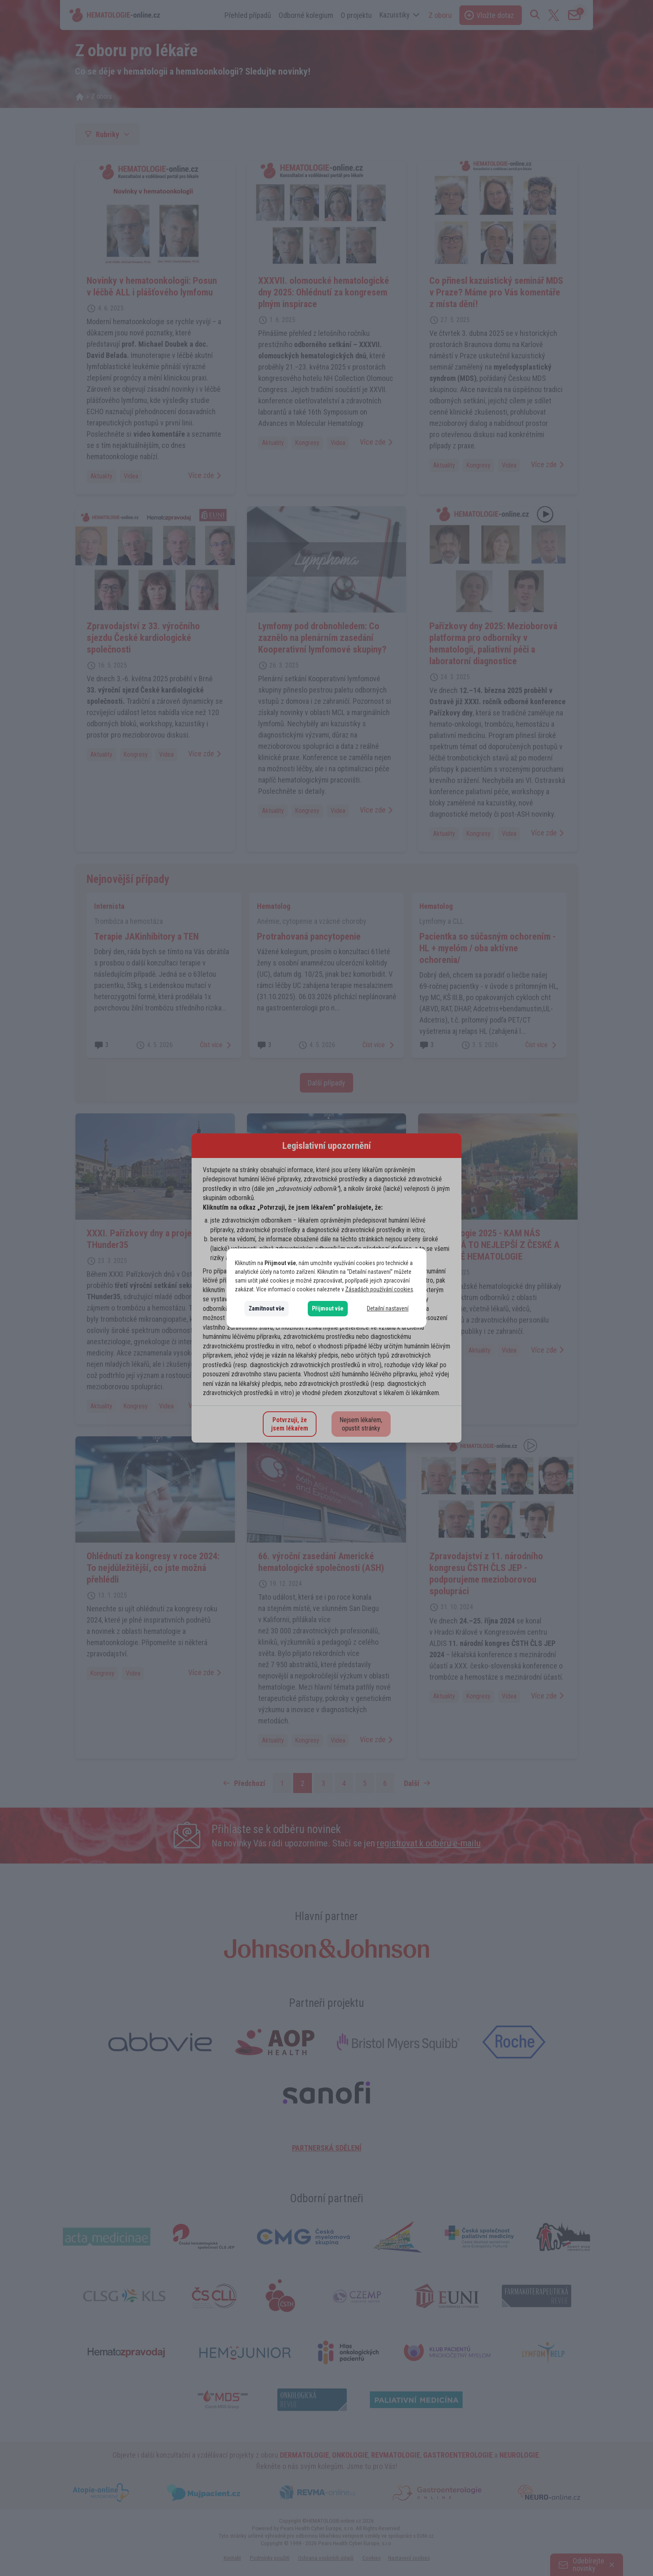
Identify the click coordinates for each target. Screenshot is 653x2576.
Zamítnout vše (266, 1308)
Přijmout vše (328, 1308)
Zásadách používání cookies (379, 1289)
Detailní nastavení (388, 1308)
